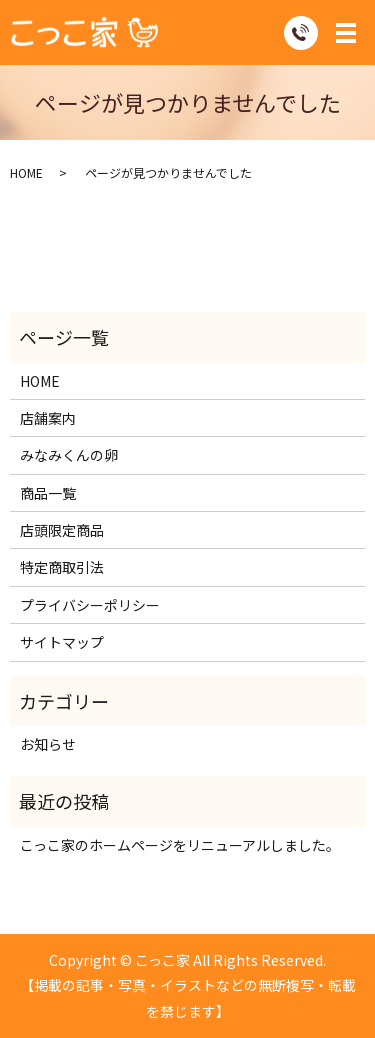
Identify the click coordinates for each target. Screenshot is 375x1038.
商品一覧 (48, 493)
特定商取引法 (62, 567)
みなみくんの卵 (69, 455)
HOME (26, 172)
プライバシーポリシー (90, 605)
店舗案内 (48, 418)
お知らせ (48, 744)
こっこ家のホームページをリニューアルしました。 (180, 845)
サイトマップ (62, 642)
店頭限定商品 (62, 530)
